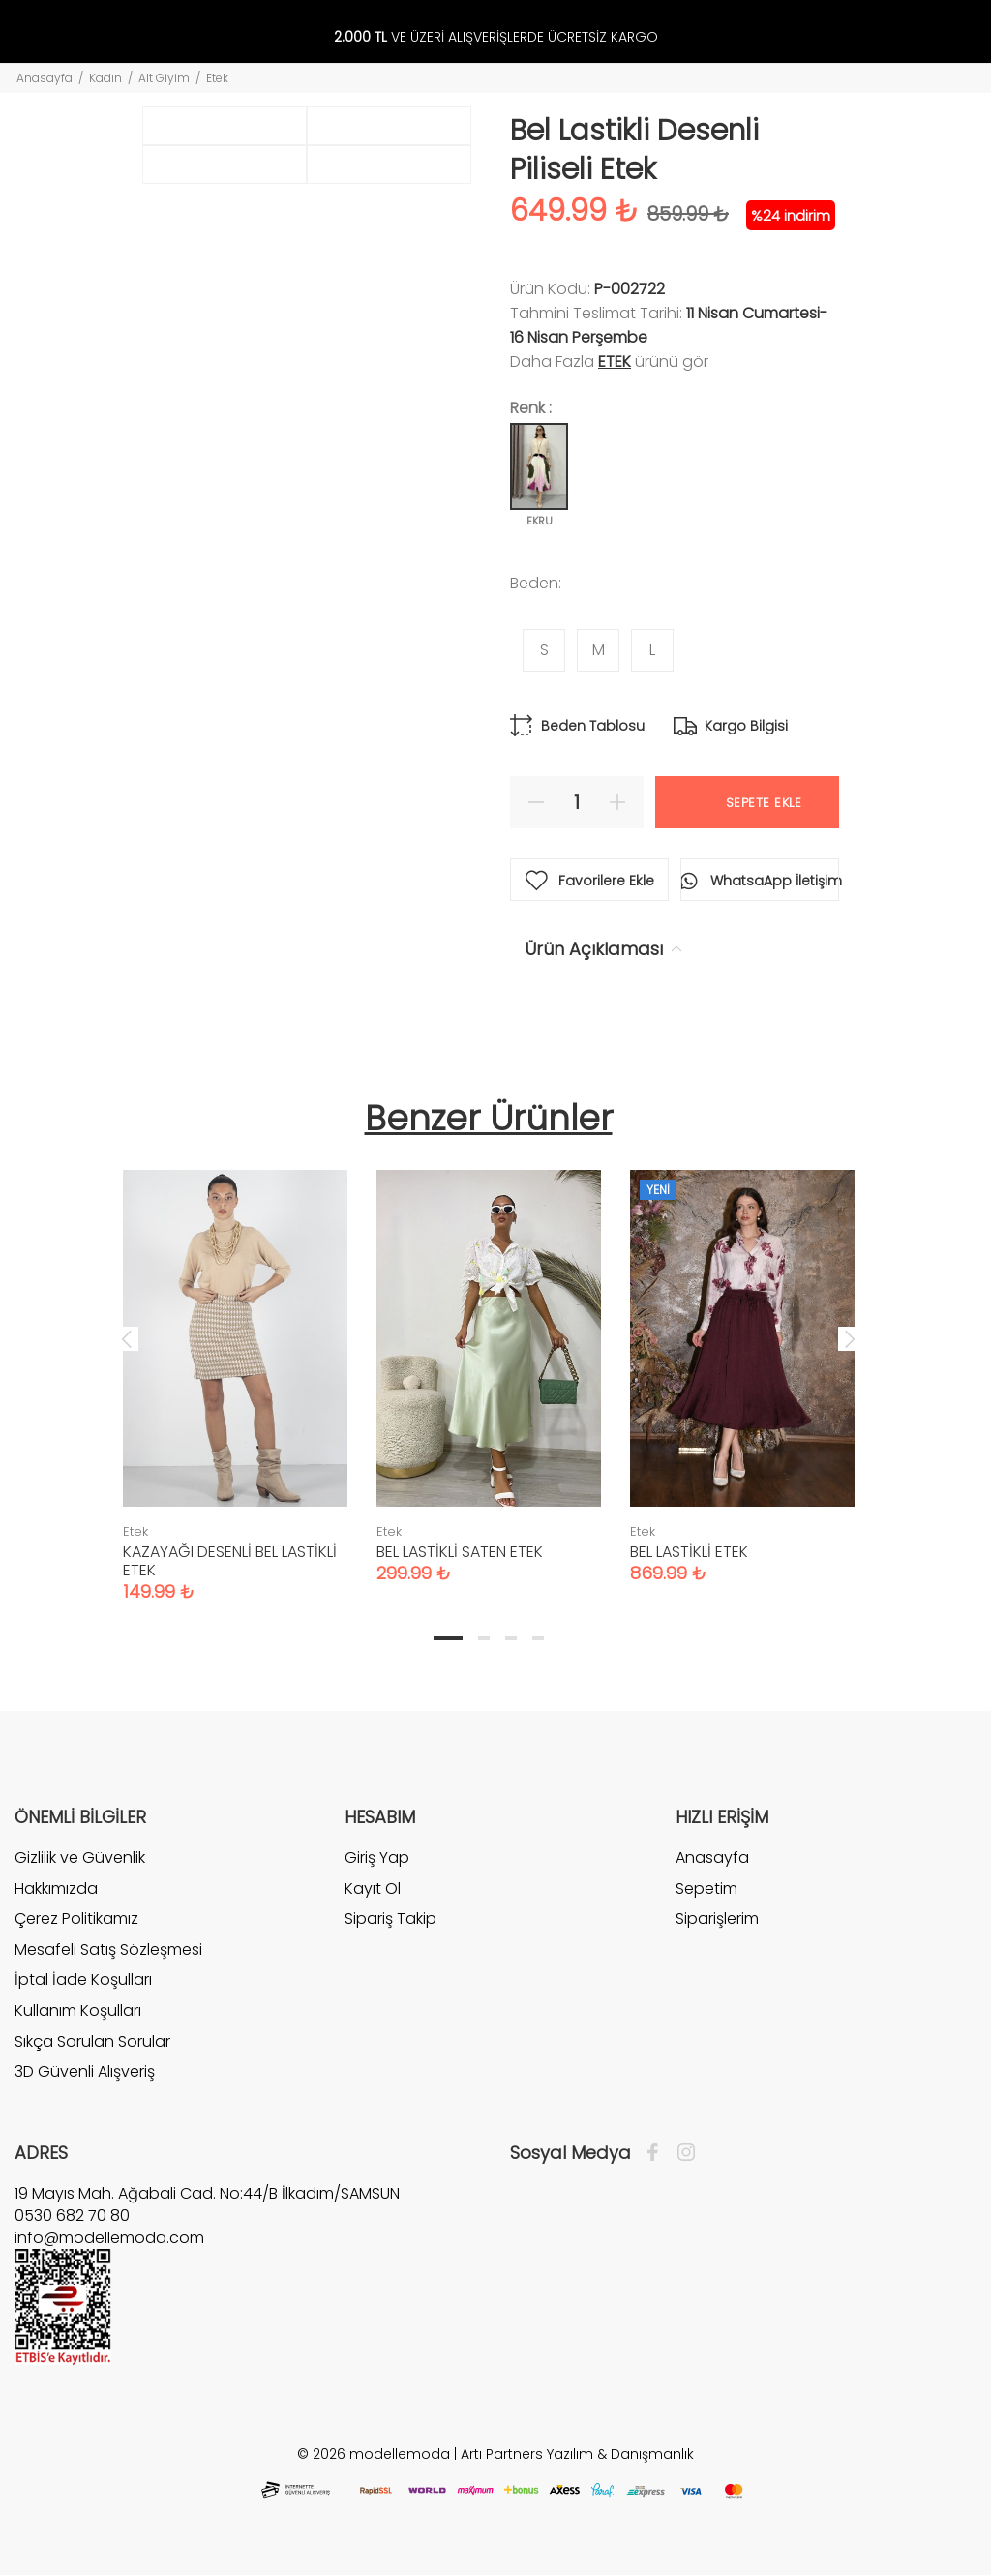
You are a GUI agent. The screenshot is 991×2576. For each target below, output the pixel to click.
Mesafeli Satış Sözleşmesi (108, 1949)
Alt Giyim (164, 78)
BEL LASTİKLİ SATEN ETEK (459, 1552)
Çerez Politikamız (76, 1918)
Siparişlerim (717, 1918)
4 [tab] (538, 1638)
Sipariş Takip (390, 1918)
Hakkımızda (56, 1888)
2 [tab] (484, 1638)
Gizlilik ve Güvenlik (80, 1858)
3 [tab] (511, 1638)
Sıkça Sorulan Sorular (92, 2041)
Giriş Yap (377, 1858)
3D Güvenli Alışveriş (85, 2071)
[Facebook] (657, 2153)
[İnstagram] (681, 2153)
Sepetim (706, 1888)
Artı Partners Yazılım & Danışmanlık (577, 2454)
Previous (126, 1338)
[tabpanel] (235, 1366)
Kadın (105, 78)
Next (849, 1338)
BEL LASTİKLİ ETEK (689, 1552)
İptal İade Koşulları (83, 1979)
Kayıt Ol (373, 1888)
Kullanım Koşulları (78, 2010)
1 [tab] (448, 1638)
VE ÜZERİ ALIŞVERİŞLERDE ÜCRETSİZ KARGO (496, 37)
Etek (217, 78)
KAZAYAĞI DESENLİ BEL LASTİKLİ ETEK (230, 1561)
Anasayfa (44, 78)
